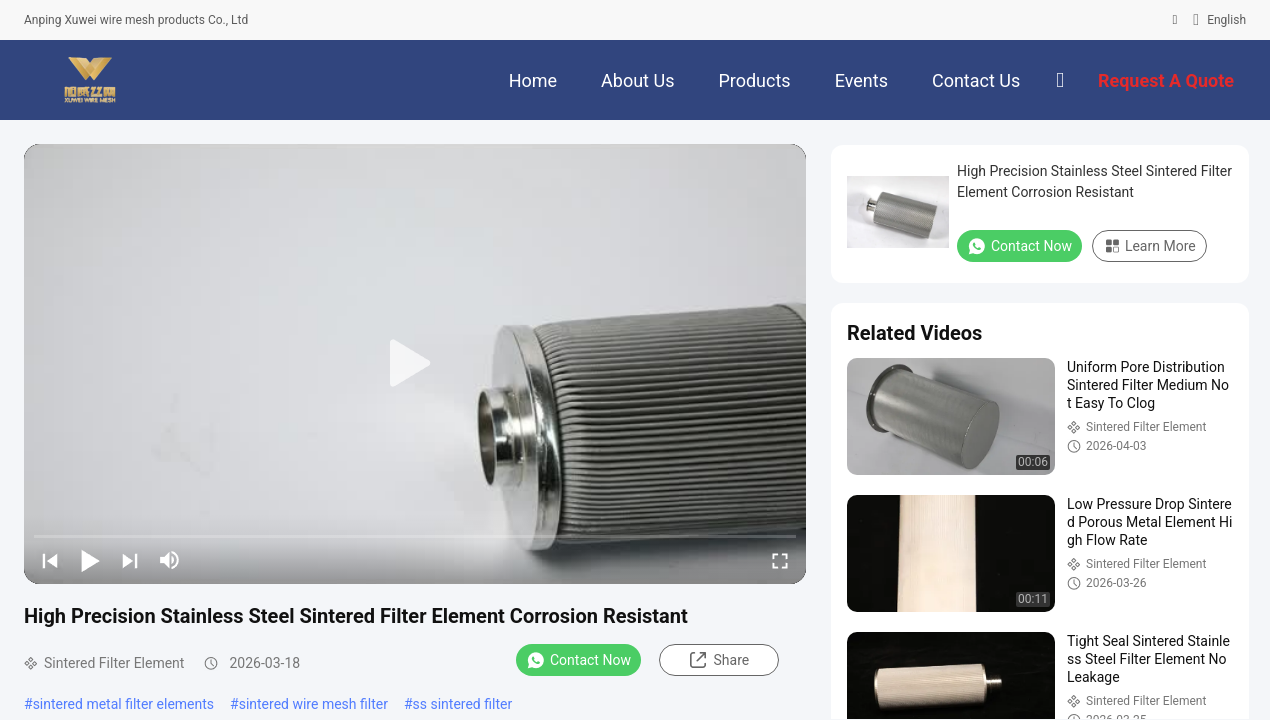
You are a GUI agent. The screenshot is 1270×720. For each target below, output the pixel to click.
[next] (130, 560)
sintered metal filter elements (123, 704)
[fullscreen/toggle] (780, 560)
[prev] (50, 560)
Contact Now (578, 660)
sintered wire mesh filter (313, 704)
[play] (415, 364)
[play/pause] (90, 560)
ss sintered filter (463, 704)
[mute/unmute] (170, 560)
